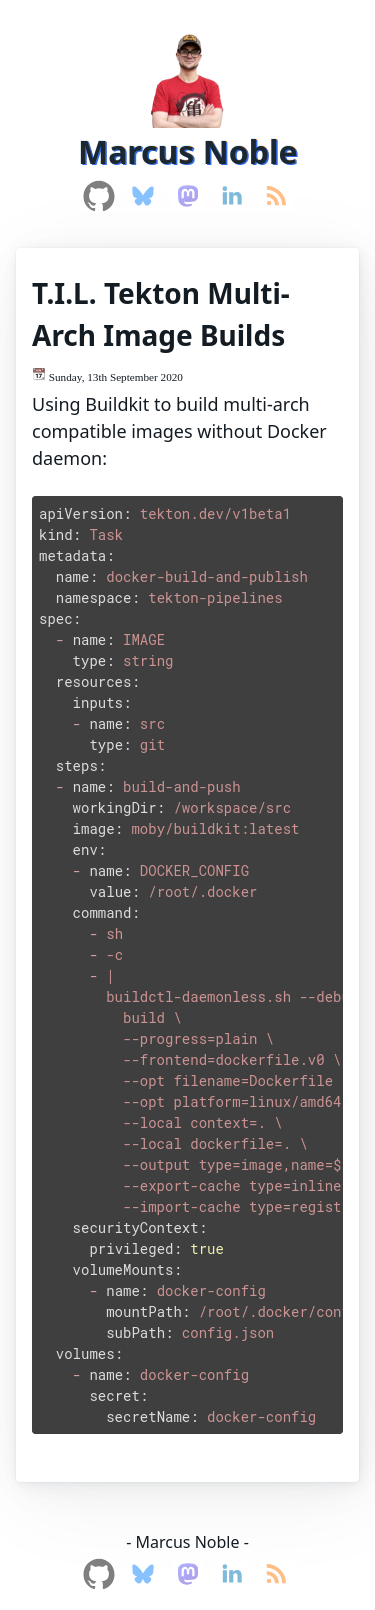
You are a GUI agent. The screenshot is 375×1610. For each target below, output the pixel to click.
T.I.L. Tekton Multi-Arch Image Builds (161, 314)
